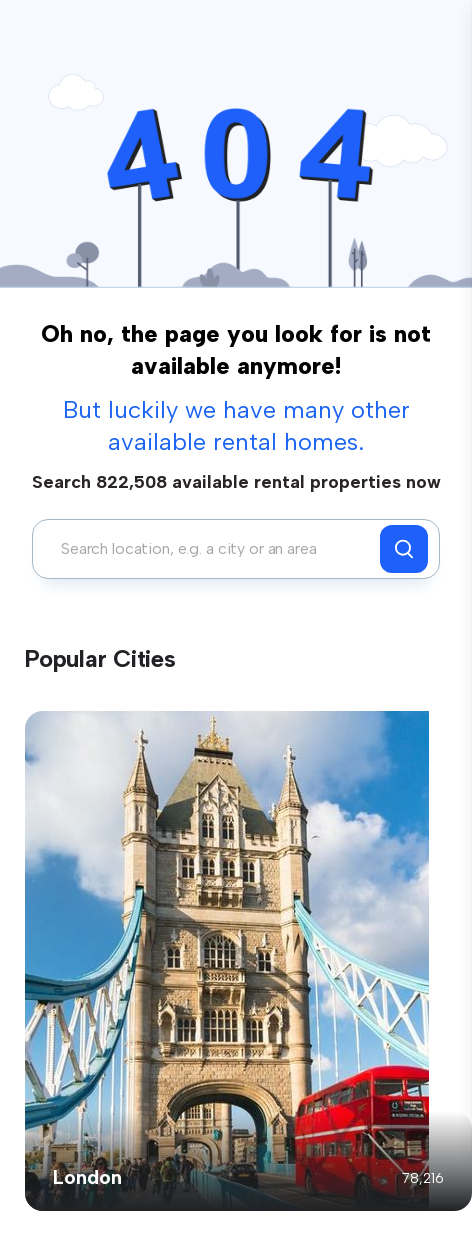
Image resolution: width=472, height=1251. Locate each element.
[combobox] (211, 549)
